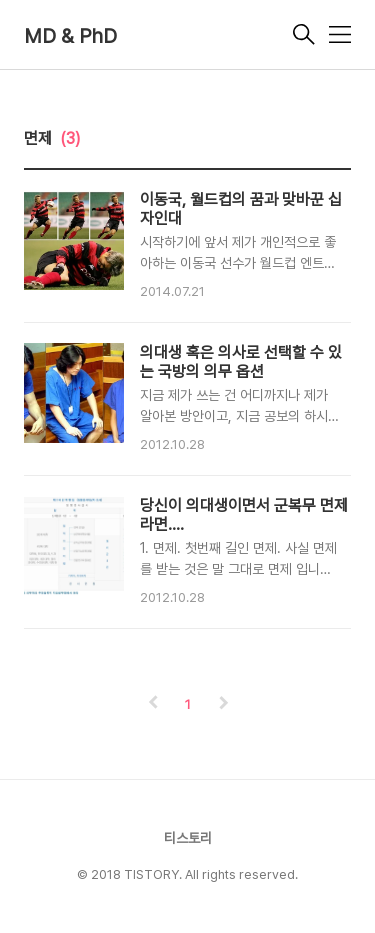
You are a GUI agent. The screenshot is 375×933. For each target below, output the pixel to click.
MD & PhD (70, 36)
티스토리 (188, 838)
